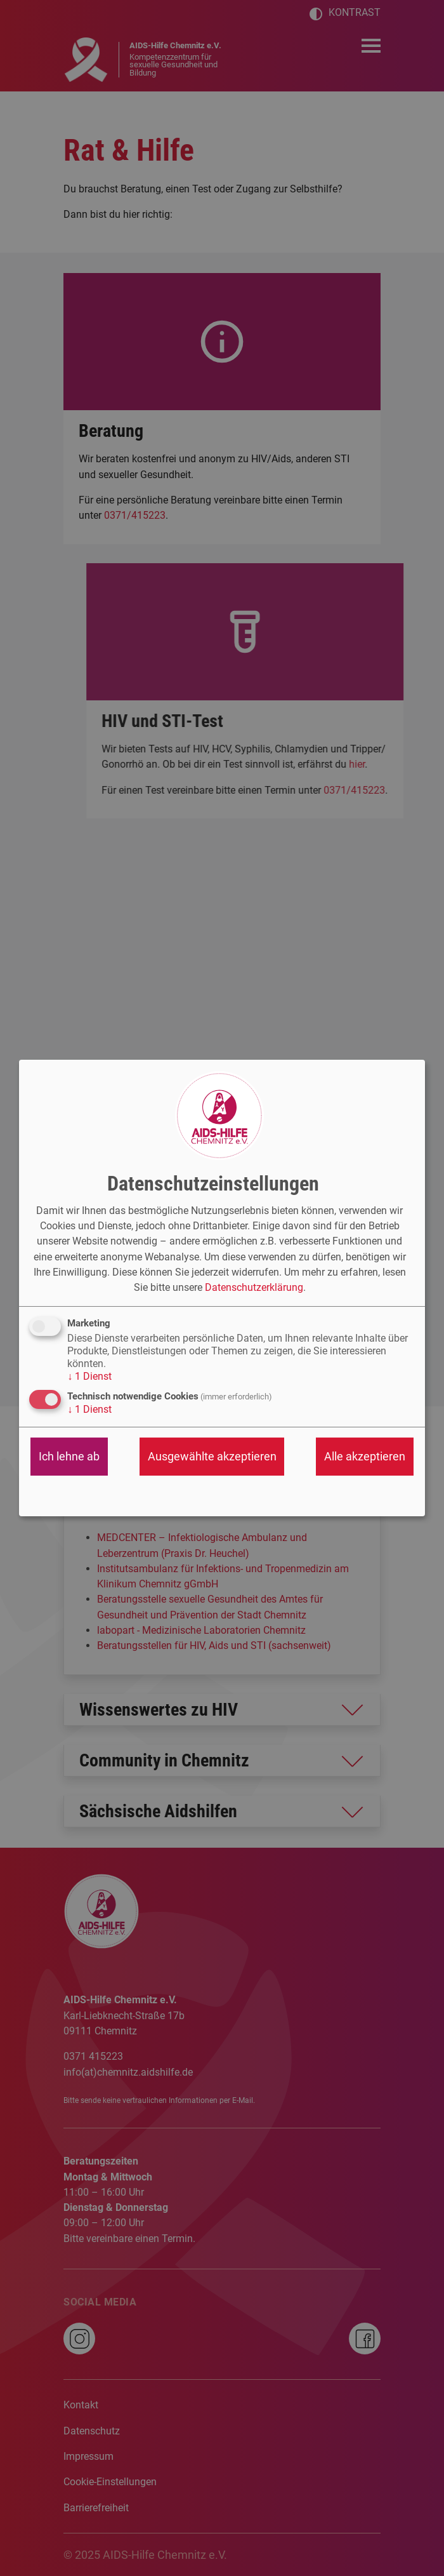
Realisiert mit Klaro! (375, 1500)
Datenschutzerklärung (254, 1287)
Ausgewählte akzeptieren (212, 1456)
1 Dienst (89, 1376)
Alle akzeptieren (364, 1456)
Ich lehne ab (69, 1456)
